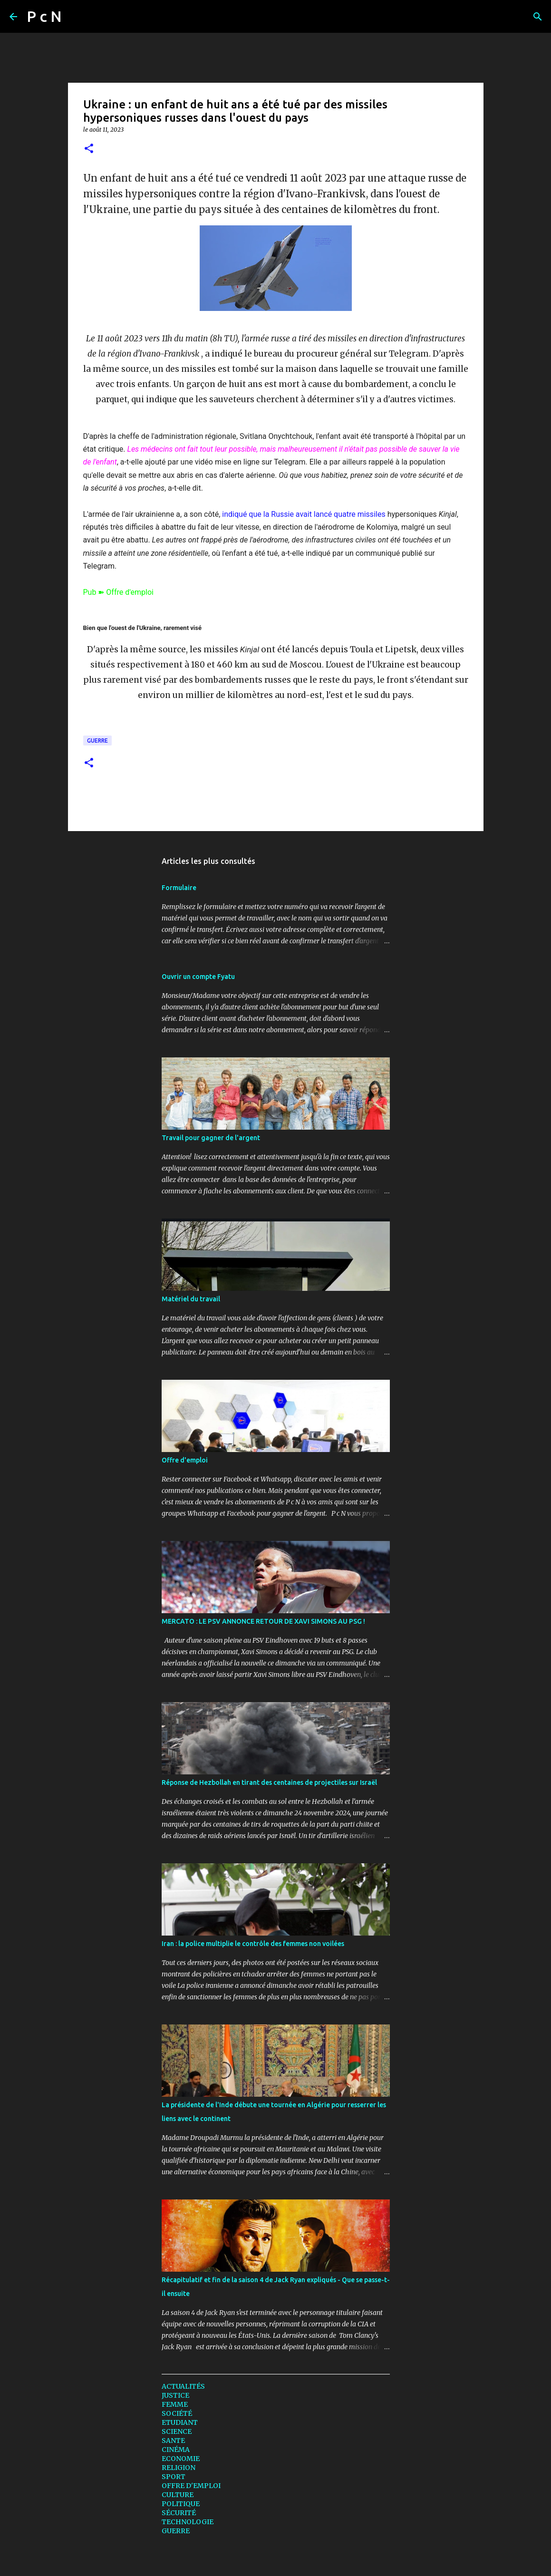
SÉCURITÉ (179, 2512)
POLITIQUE (181, 2503)
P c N (44, 16)
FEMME (175, 2404)
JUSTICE (175, 2395)
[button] (89, 149)
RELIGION (178, 2467)
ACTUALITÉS (183, 2386)
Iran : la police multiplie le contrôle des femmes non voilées (253, 1943)
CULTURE (177, 2494)
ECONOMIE (181, 2458)
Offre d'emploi (185, 1460)
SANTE (173, 2440)
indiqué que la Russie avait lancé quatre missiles (303, 514)
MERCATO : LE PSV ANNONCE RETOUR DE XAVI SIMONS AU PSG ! (263, 1621)
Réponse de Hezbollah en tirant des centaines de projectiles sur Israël (269, 1782)
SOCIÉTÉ (177, 2413)
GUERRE (97, 740)
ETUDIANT (180, 2422)
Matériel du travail (191, 1299)
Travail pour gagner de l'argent (211, 1138)
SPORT (173, 2476)
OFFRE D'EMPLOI (191, 2485)
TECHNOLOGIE (187, 2522)
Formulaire (179, 887)
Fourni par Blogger (275, 2562)
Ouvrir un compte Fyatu (198, 976)
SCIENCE (177, 2431)
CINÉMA (176, 2449)
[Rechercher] (75, 16)
